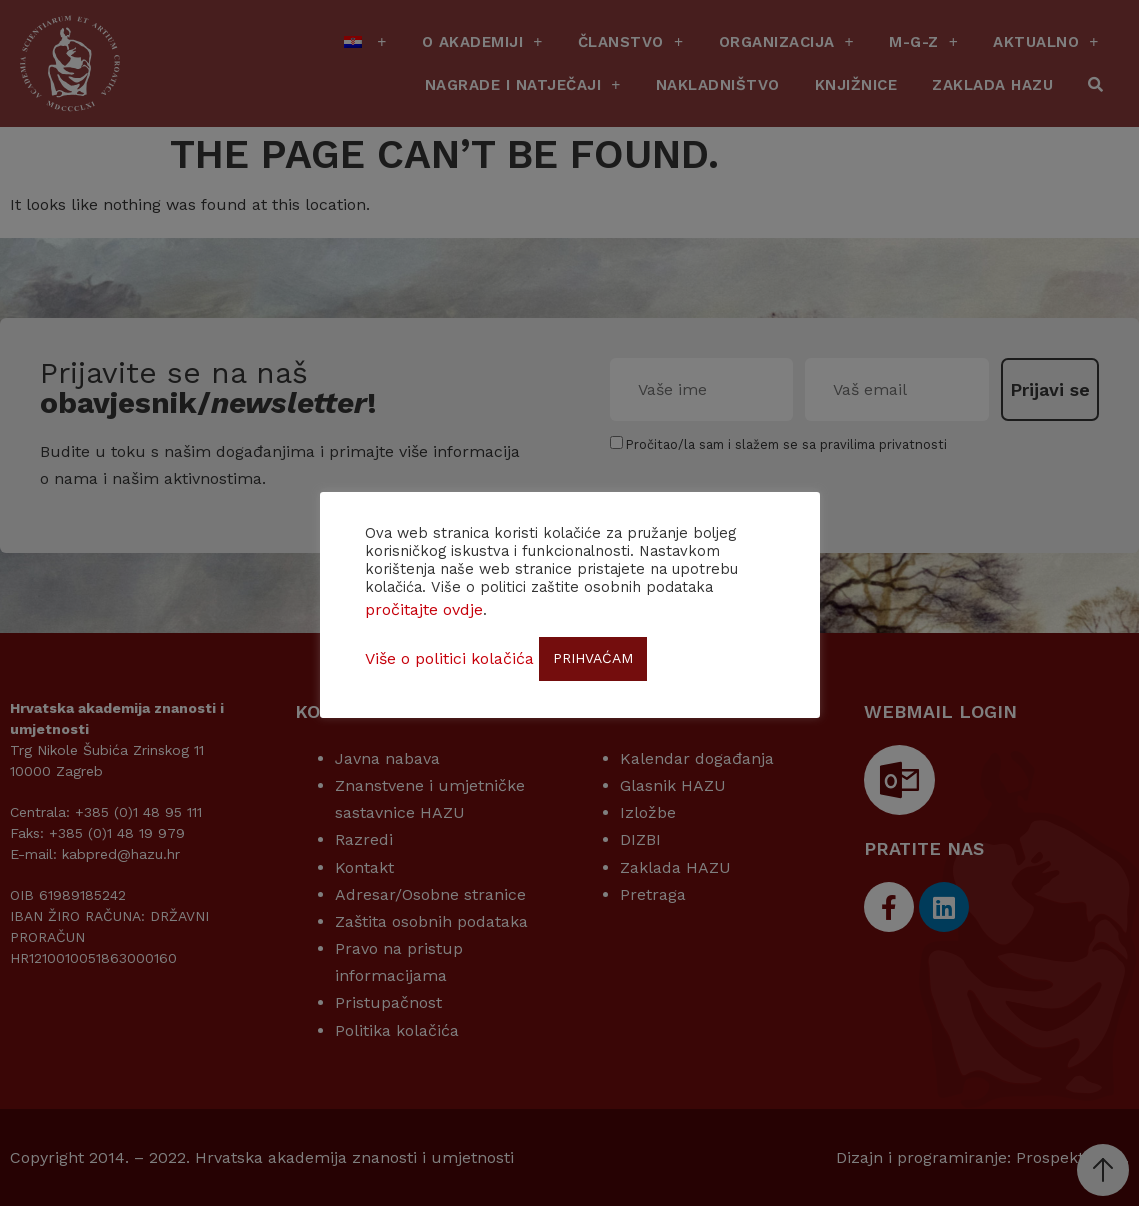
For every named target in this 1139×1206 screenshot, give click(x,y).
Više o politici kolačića (449, 658)
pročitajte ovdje (424, 609)
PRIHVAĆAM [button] (593, 658)
